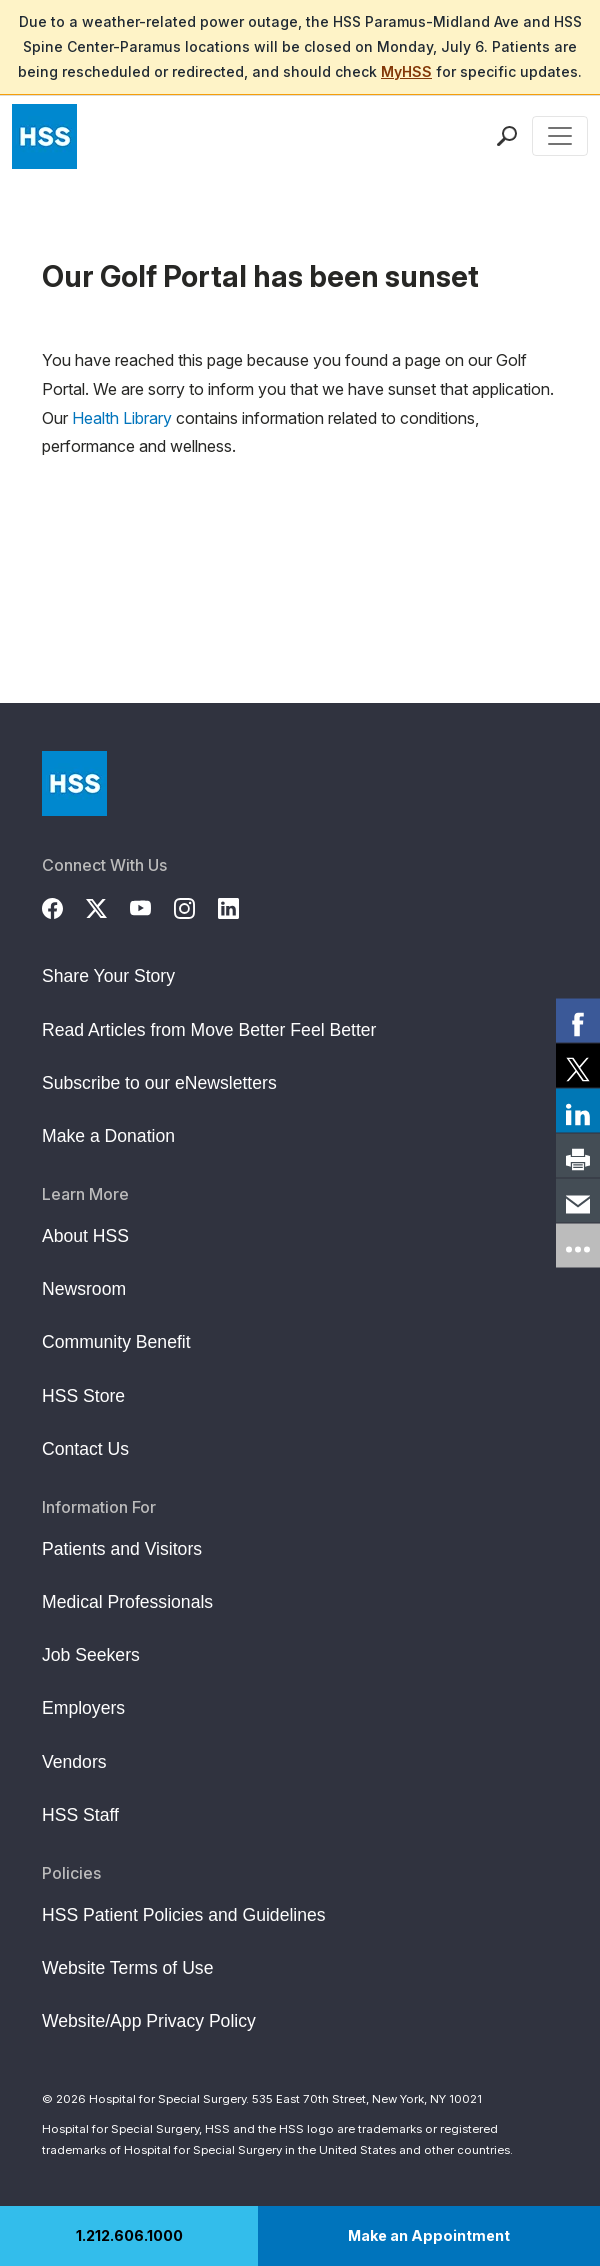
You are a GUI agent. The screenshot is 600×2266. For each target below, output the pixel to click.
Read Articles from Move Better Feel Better (209, 1030)
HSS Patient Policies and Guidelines (184, 1915)
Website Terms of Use (127, 1968)
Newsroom (84, 1289)
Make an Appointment (429, 2235)
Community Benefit (116, 1342)
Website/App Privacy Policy (149, 2021)
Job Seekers (91, 1655)
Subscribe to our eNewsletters (159, 1083)
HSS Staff (80, 1815)
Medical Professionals (127, 1602)
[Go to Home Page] (74, 783)
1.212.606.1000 (129, 2235)
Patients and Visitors (122, 1549)
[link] (578, 1021)
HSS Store (83, 1396)
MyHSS (406, 71)
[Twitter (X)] (108, 905)
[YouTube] (152, 905)
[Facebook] (64, 905)
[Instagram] (196, 905)
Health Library (122, 418)
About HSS (85, 1236)
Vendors (74, 1762)
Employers (83, 1708)
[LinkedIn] (240, 905)
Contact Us (85, 1449)
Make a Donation (108, 1136)
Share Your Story (108, 976)
